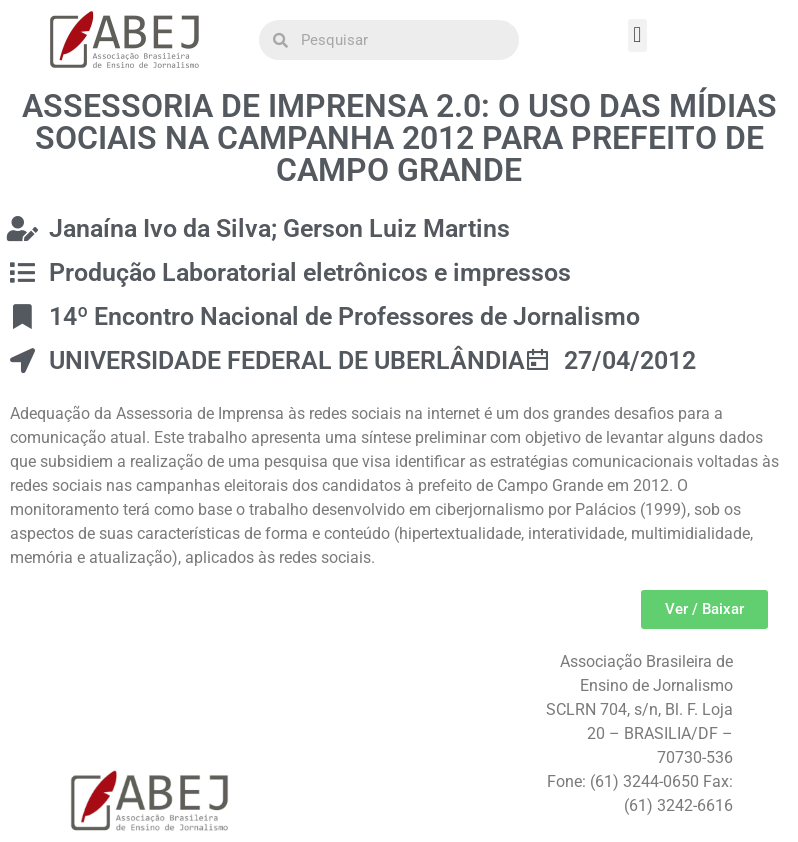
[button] (637, 35)
